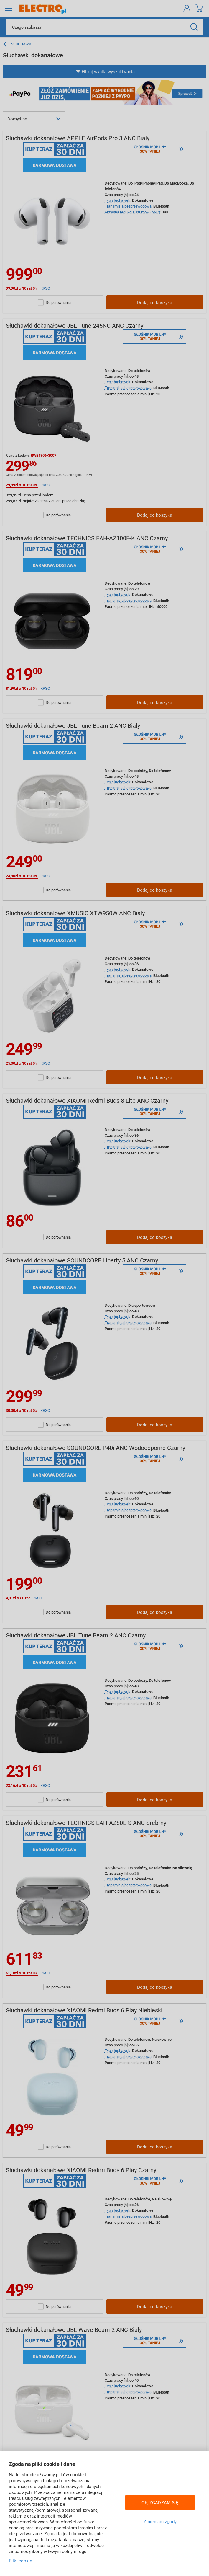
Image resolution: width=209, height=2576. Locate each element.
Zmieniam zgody (160, 2521)
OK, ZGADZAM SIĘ (159, 2502)
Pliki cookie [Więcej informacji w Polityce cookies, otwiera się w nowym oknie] (20, 2561)
